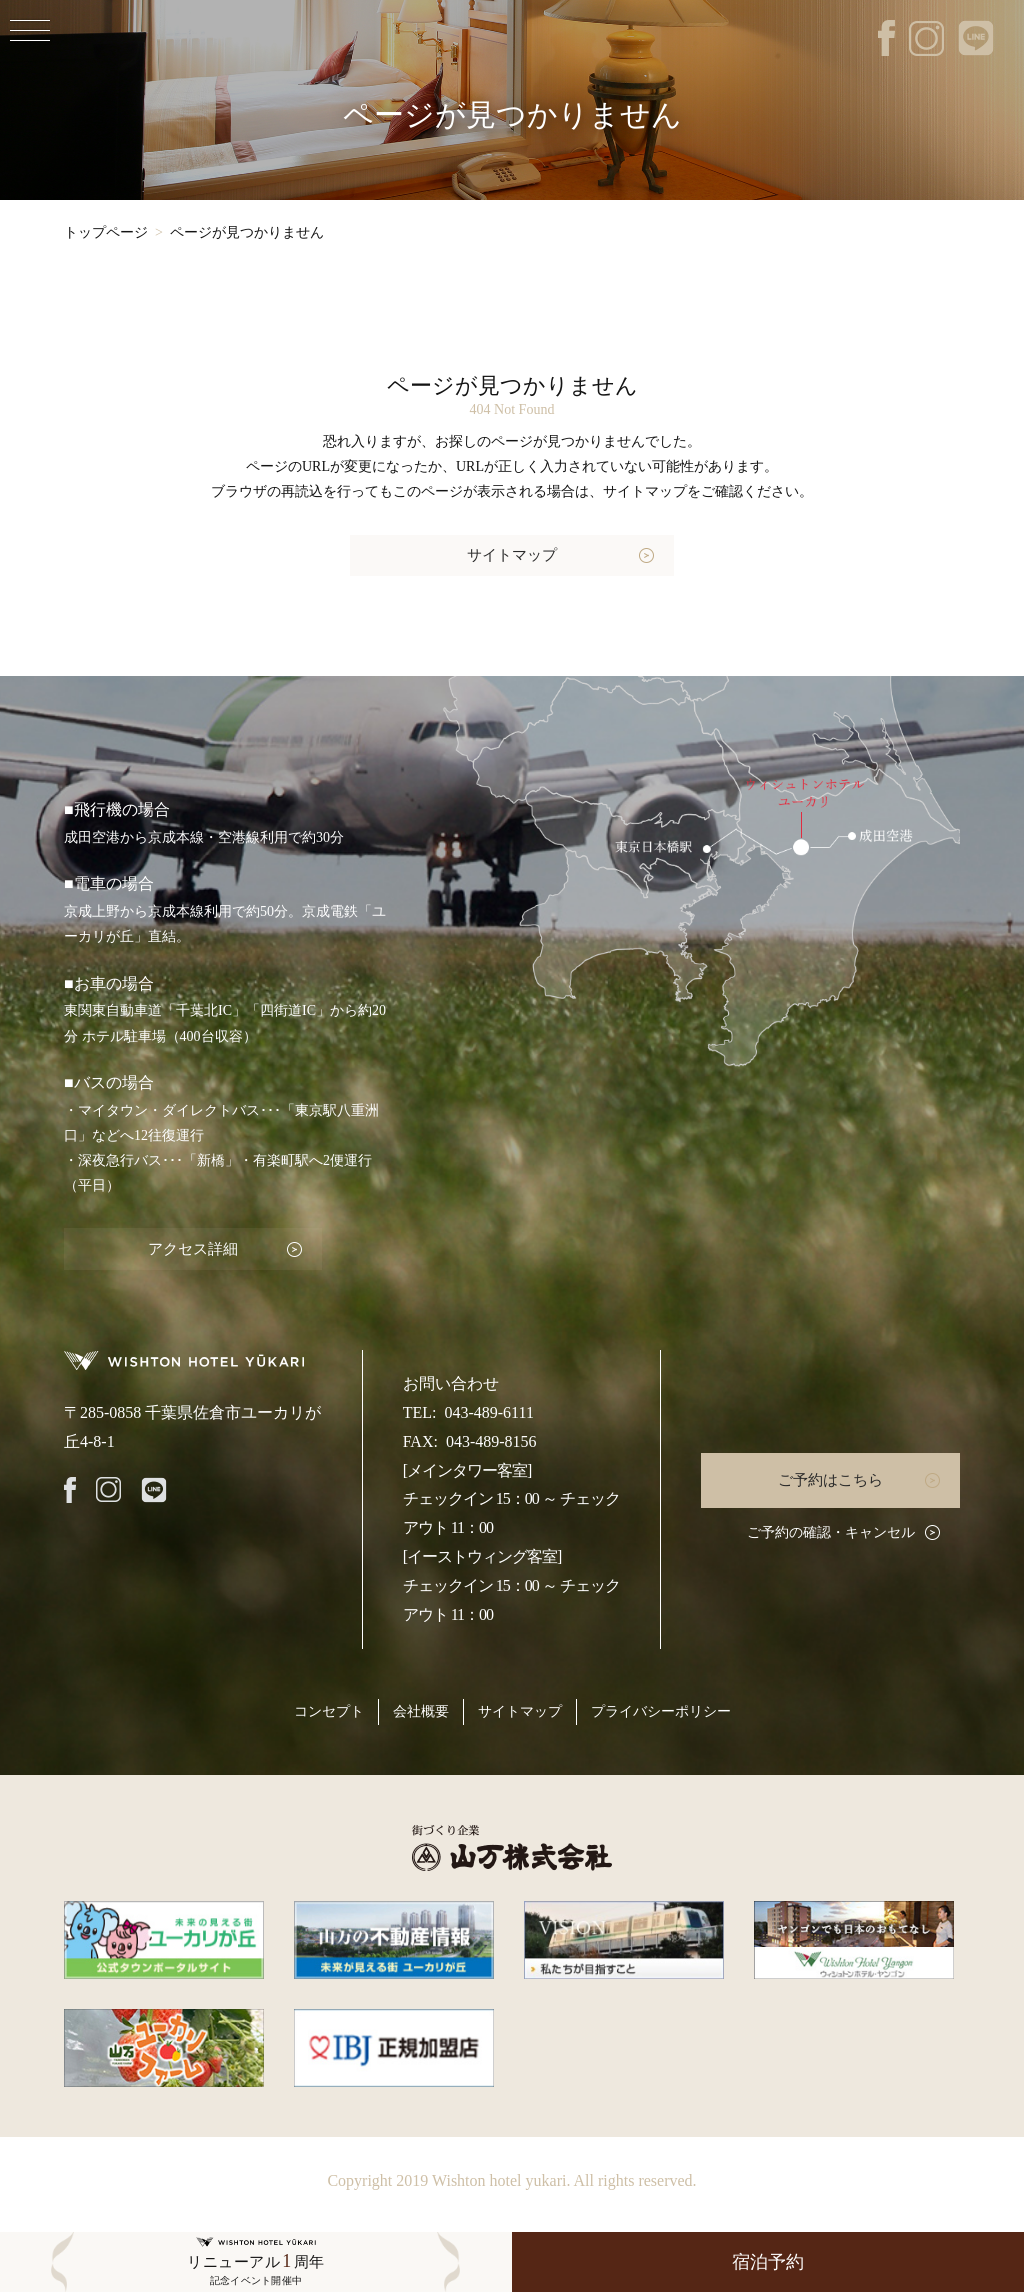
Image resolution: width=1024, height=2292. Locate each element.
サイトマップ (512, 554)
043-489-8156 (491, 1437)
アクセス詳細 (189, 1246)
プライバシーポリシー (661, 1708)
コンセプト (329, 1708)
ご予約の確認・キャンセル (831, 1528)
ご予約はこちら (830, 1476)
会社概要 (421, 1708)
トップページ (106, 232)
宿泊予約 (768, 2262)
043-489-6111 (488, 1408)
